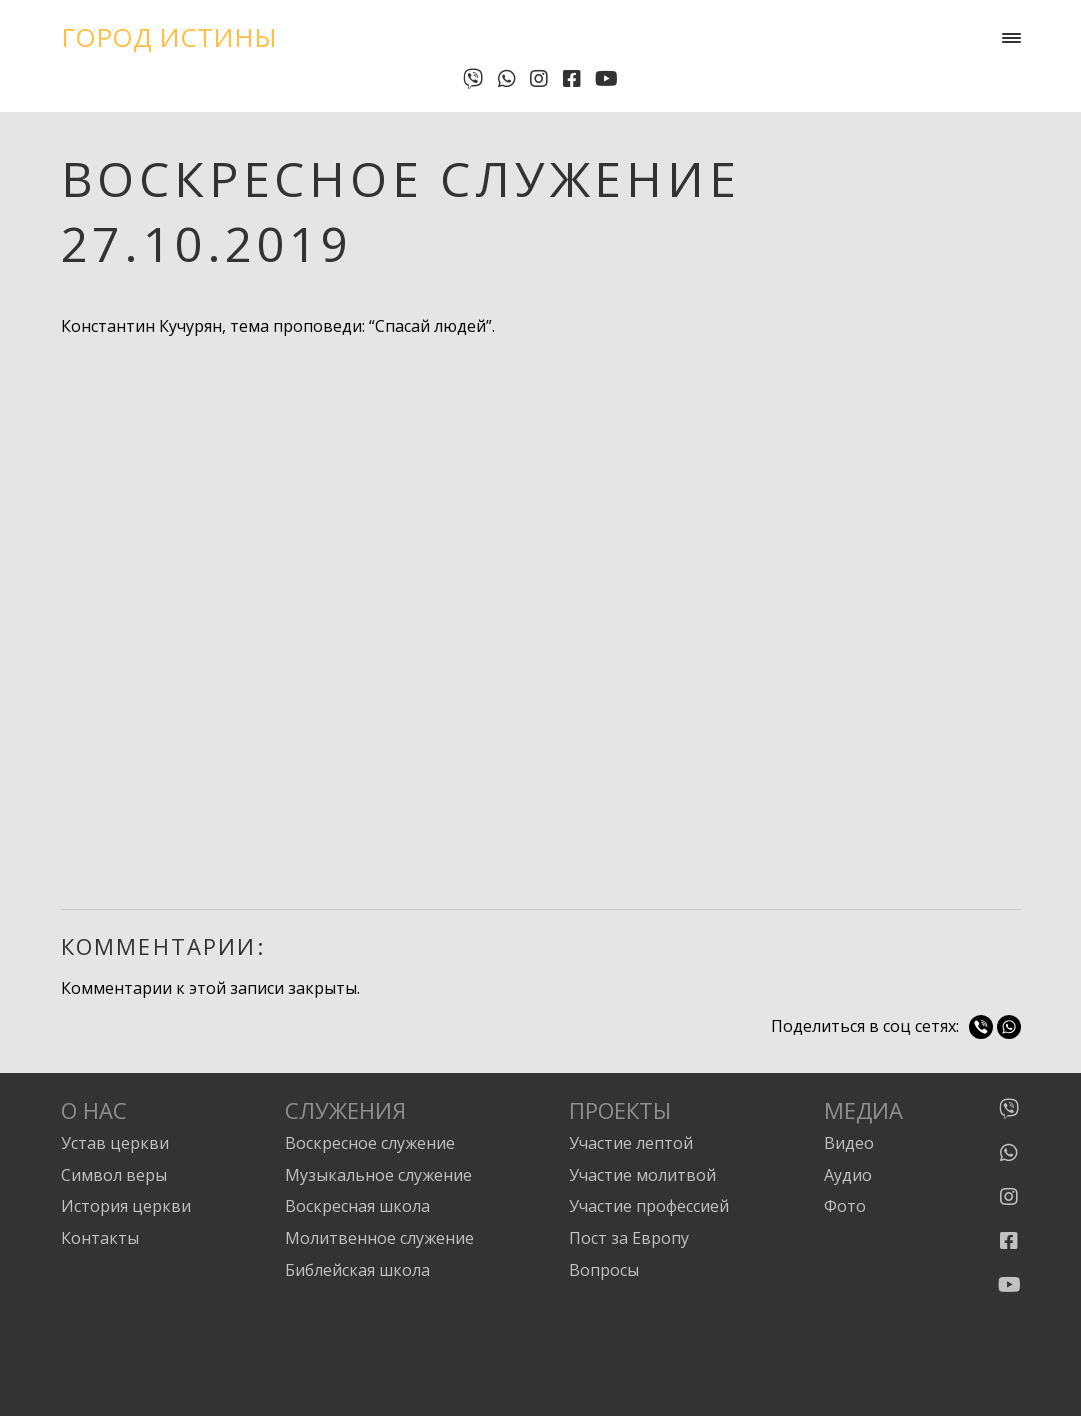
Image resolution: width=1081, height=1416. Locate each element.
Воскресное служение (370, 1143)
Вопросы (604, 1270)
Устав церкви (115, 1143)
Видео (849, 1143)
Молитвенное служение (379, 1238)
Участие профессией (649, 1206)
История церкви (126, 1206)
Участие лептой (631, 1143)
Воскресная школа (357, 1206)
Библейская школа (357, 1270)
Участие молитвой (642, 1175)
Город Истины (169, 37)
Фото (845, 1206)
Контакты (100, 1238)
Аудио (848, 1175)
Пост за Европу (629, 1238)
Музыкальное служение (378, 1175)
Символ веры (114, 1175)
